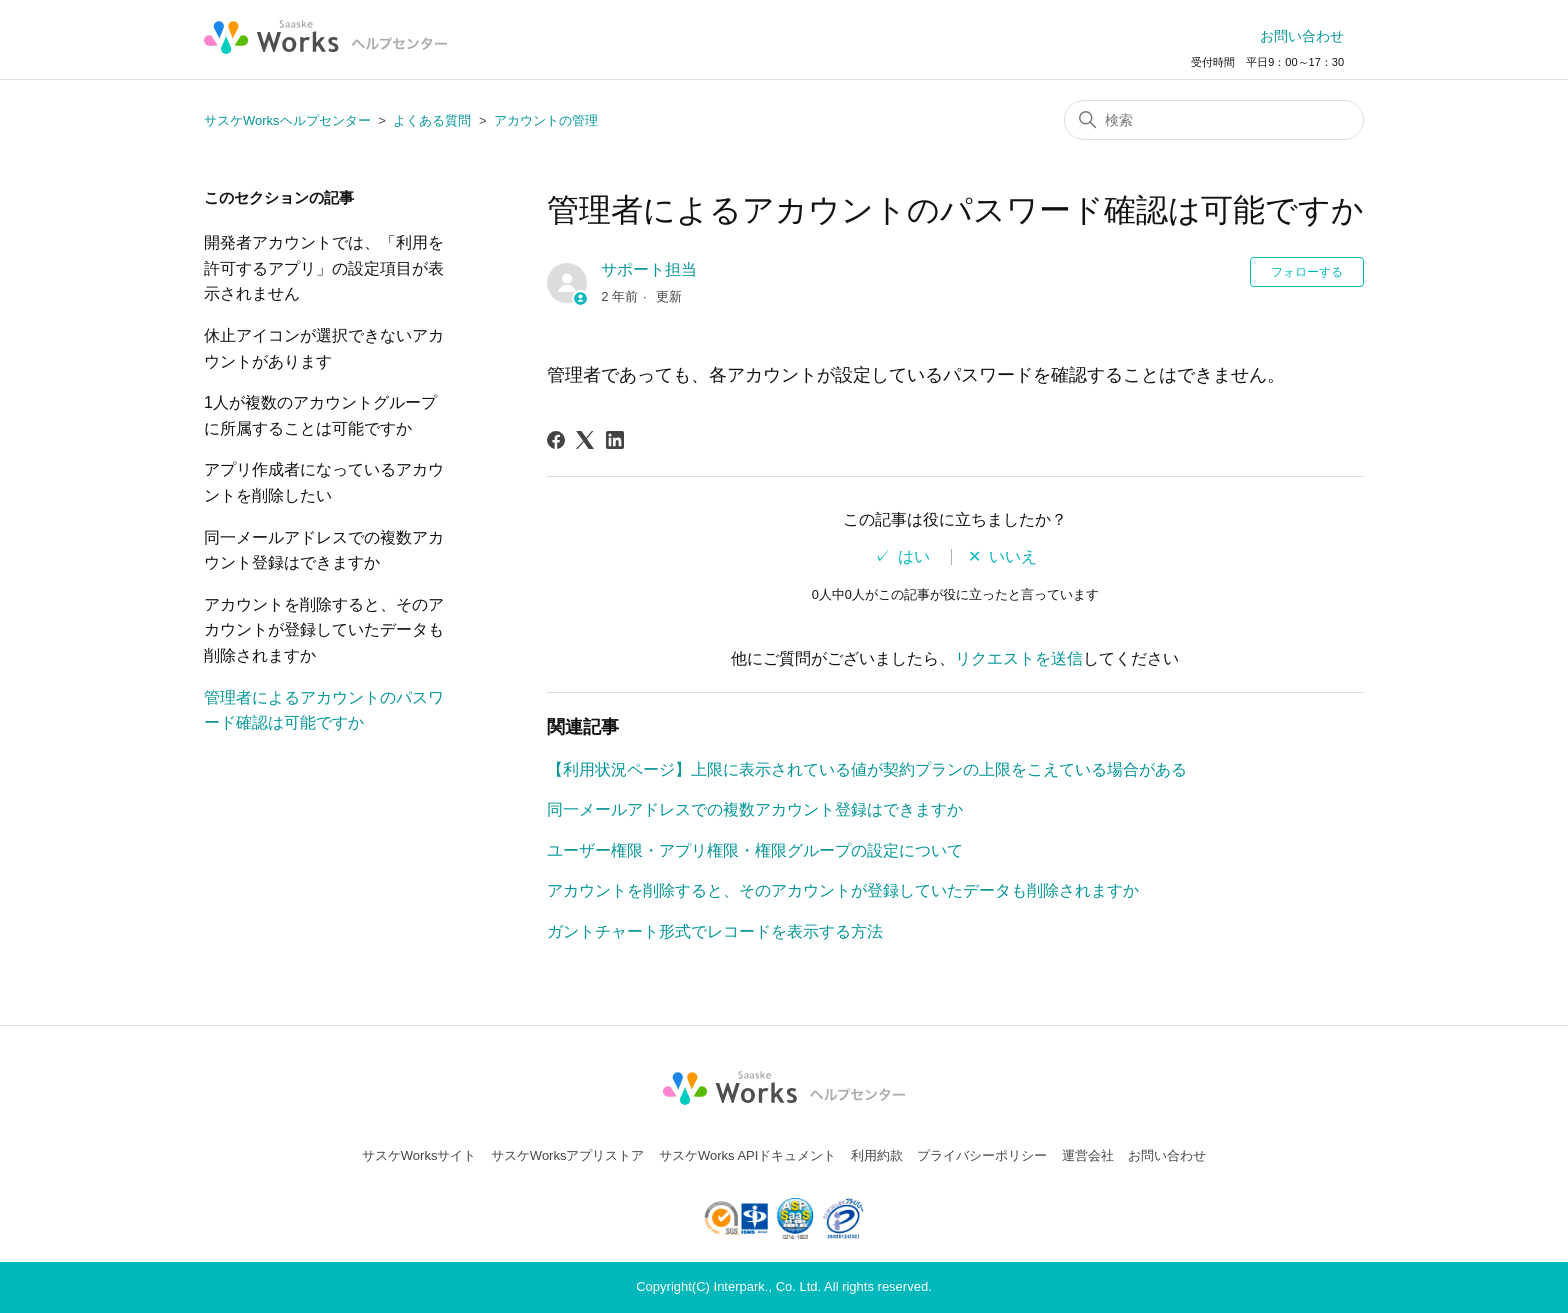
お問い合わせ (1302, 36)
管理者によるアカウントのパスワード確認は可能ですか (324, 710)
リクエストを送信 (1019, 658)
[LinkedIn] (615, 440)
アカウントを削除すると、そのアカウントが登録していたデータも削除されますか (324, 630)
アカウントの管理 (546, 120)
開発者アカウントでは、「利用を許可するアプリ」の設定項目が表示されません (324, 268)
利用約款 (877, 1155)
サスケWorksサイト (419, 1155)
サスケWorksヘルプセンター (287, 120)
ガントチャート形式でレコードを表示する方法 (715, 931)
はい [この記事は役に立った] (914, 557)
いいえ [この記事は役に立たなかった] (1013, 557)
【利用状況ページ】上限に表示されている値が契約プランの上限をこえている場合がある (867, 769)
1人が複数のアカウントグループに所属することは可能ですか (320, 415)
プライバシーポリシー (982, 1155)
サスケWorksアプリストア (568, 1155)
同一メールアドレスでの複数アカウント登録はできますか (324, 550)
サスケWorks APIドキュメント (747, 1155)
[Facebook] (556, 440)
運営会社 (1088, 1155)
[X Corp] (585, 440)
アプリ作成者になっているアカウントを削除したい (324, 482)
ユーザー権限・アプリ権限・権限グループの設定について (755, 850)
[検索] (1214, 120)
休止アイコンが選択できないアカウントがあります (324, 348)
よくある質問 (432, 120)
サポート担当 (649, 269)
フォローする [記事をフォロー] (1307, 272)
